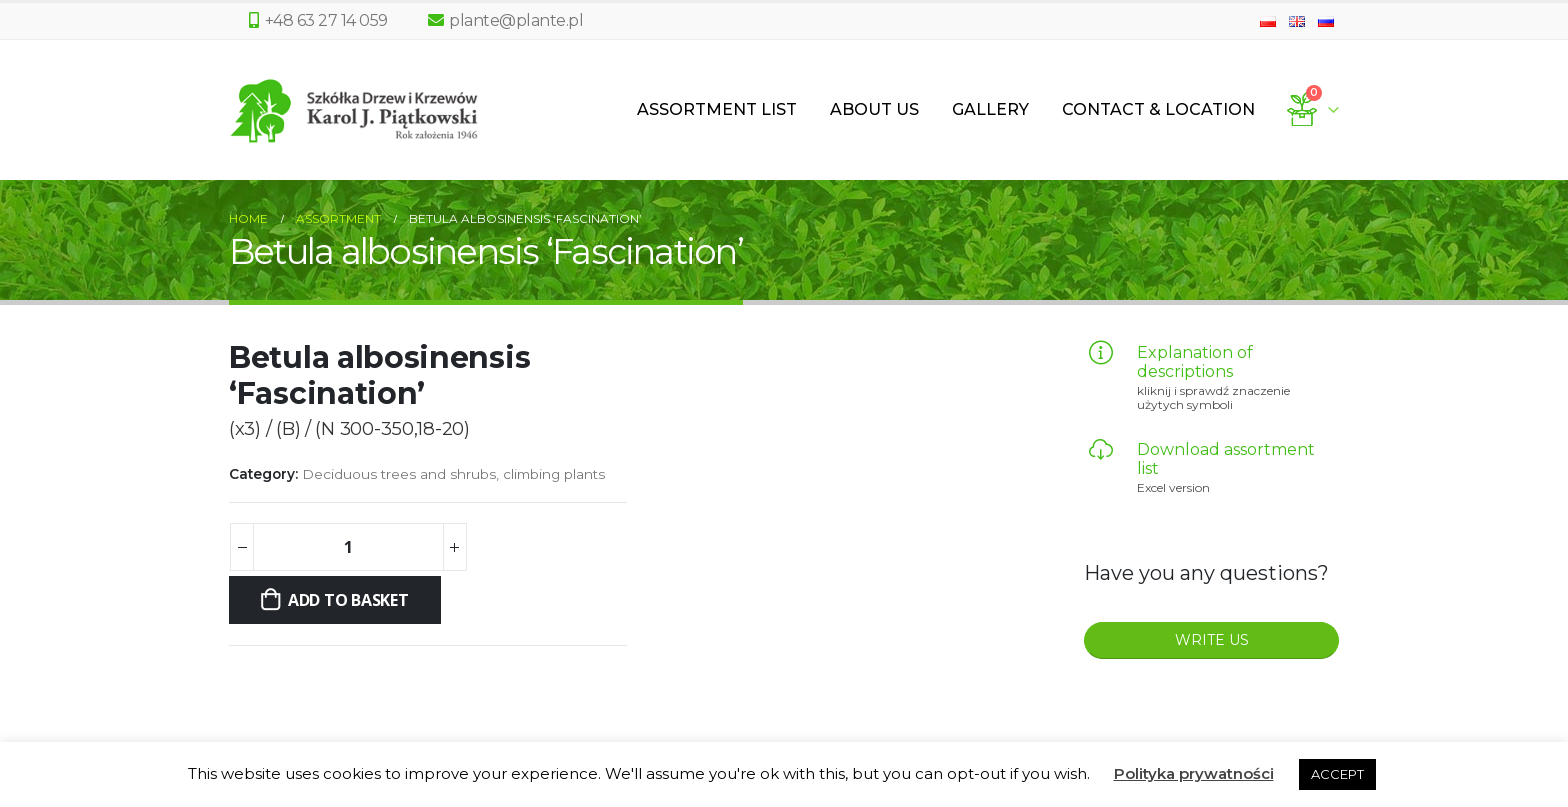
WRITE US (1212, 640)
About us (874, 109)
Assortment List (717, 109)
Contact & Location (1158, 109)
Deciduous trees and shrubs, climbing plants (453, 474)
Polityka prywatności (1194, 773)
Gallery (990, 109)
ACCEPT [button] (1337, 774)
